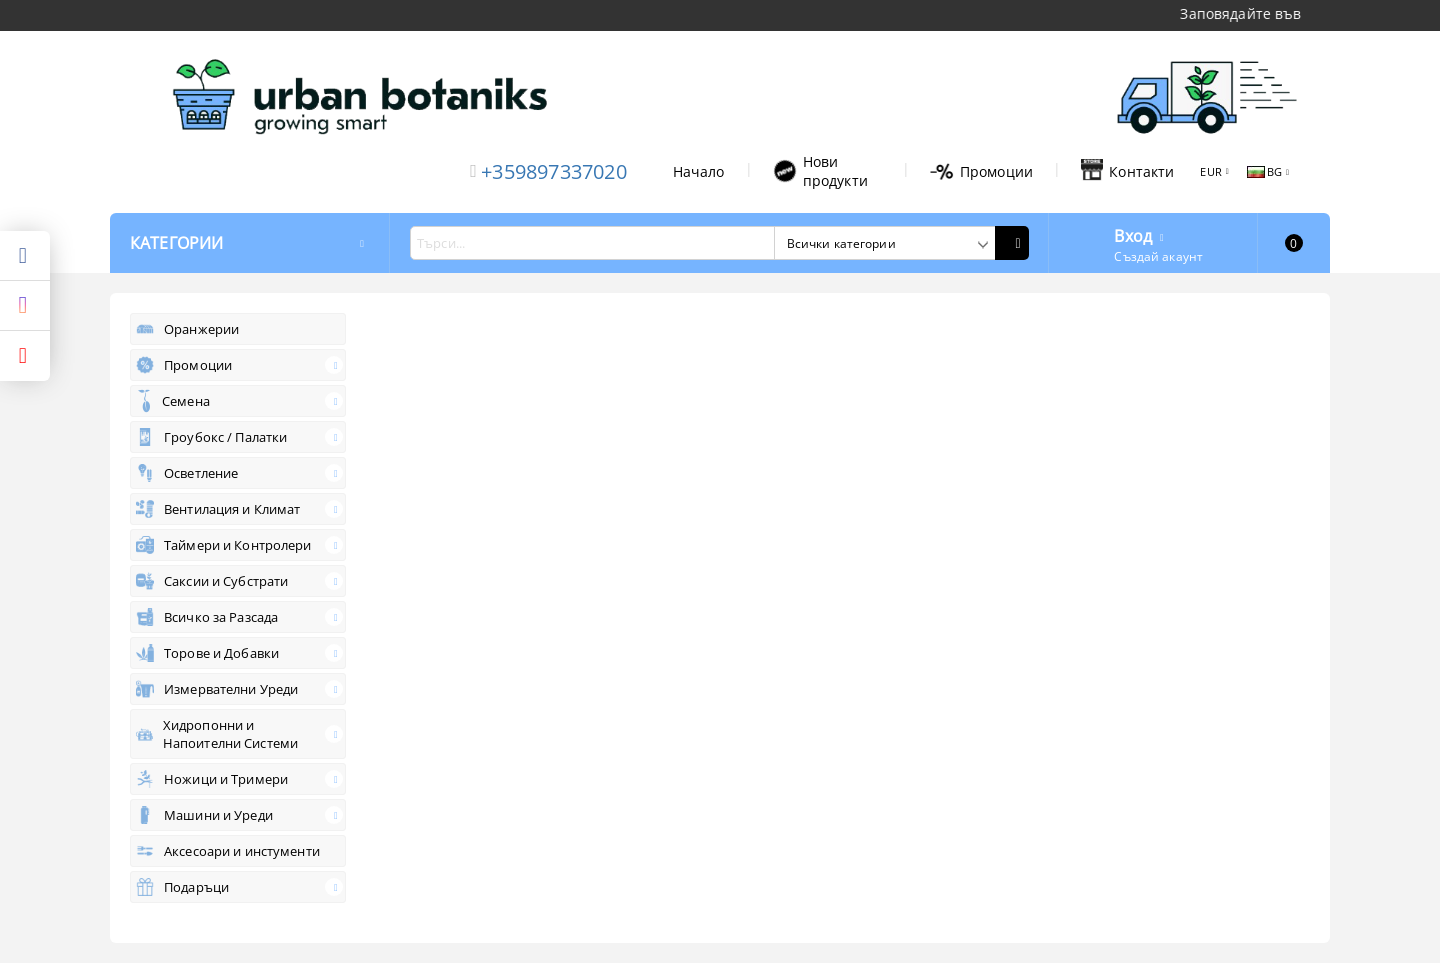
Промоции (981, 171)
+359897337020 (554, 171)
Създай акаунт (1158, 256)
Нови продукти (820, 171)
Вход (1133, 234)
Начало (699, 171)
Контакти (1127, 171)
